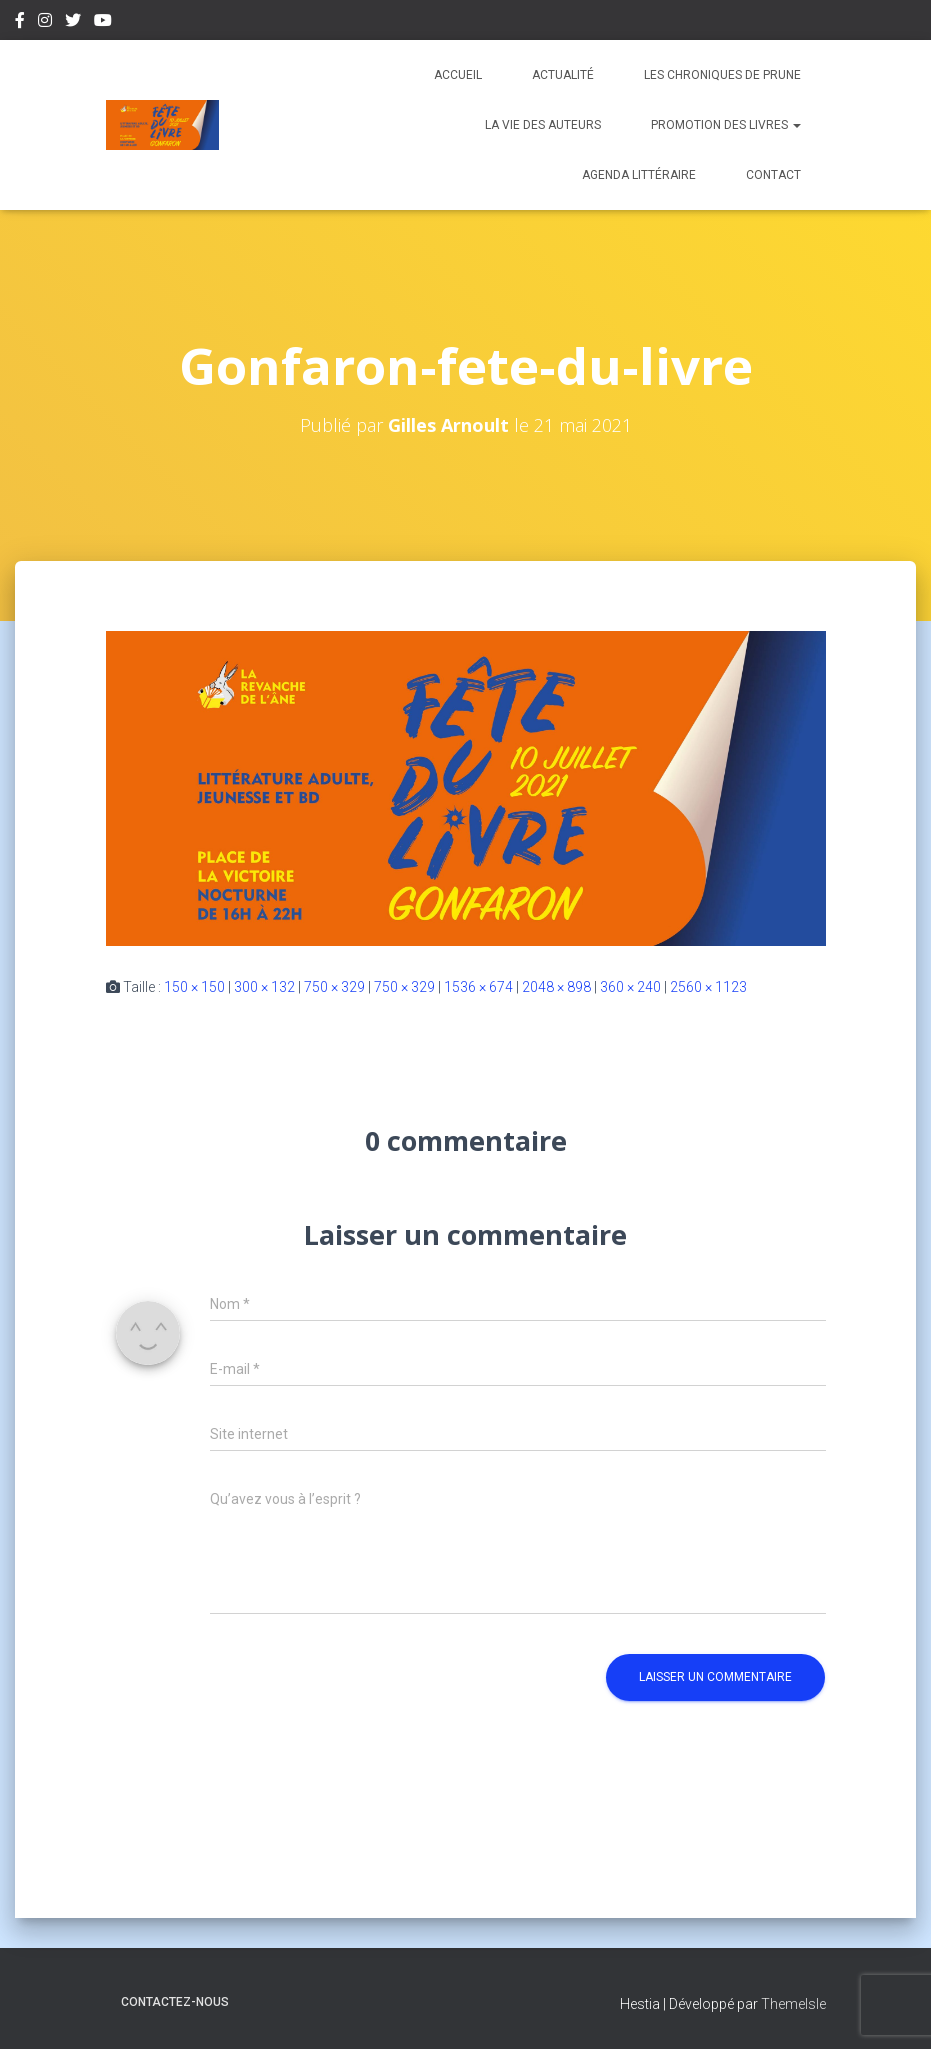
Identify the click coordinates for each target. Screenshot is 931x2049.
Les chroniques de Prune (722, 75)
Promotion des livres (726, 125)
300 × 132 (264, 987)
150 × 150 (194, 987)
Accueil (458, 75)
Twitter (73, 23)
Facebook (20, 23)
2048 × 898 (556, 987)
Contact (773, 175)
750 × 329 (334, 987)
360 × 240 (630, 987)
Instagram (45, 23)
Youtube (103, 23)
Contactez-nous (175, 2002)
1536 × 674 (478, 987)
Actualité (563, 75)
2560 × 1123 (708, 987)
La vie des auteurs (543, 125)
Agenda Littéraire (639, 175)
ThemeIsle (793, 2004)
